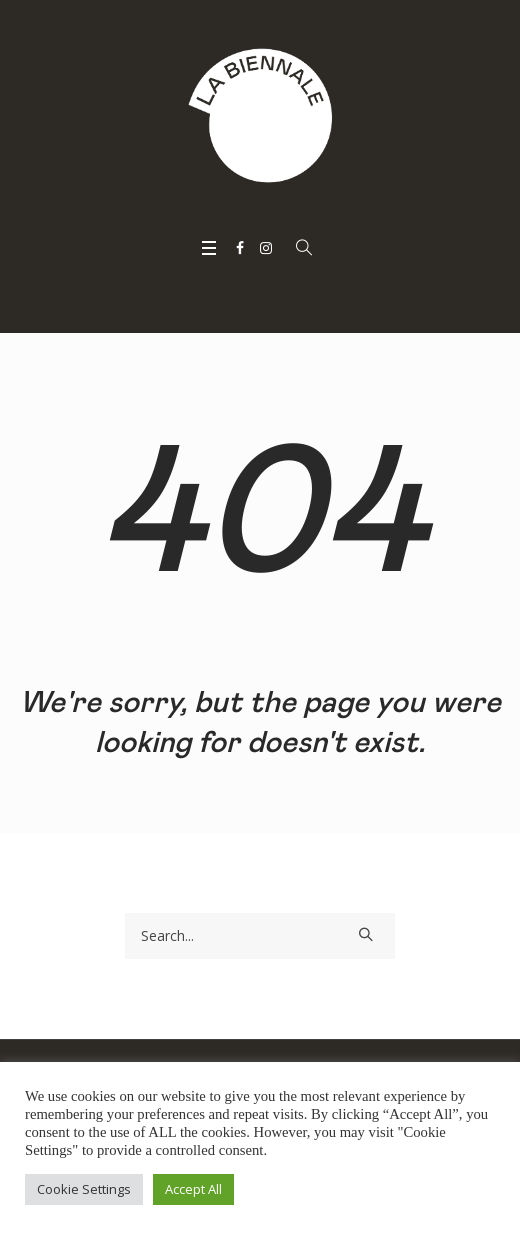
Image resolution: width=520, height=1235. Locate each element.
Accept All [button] (193, 1189)
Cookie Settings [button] (84, 1189)
